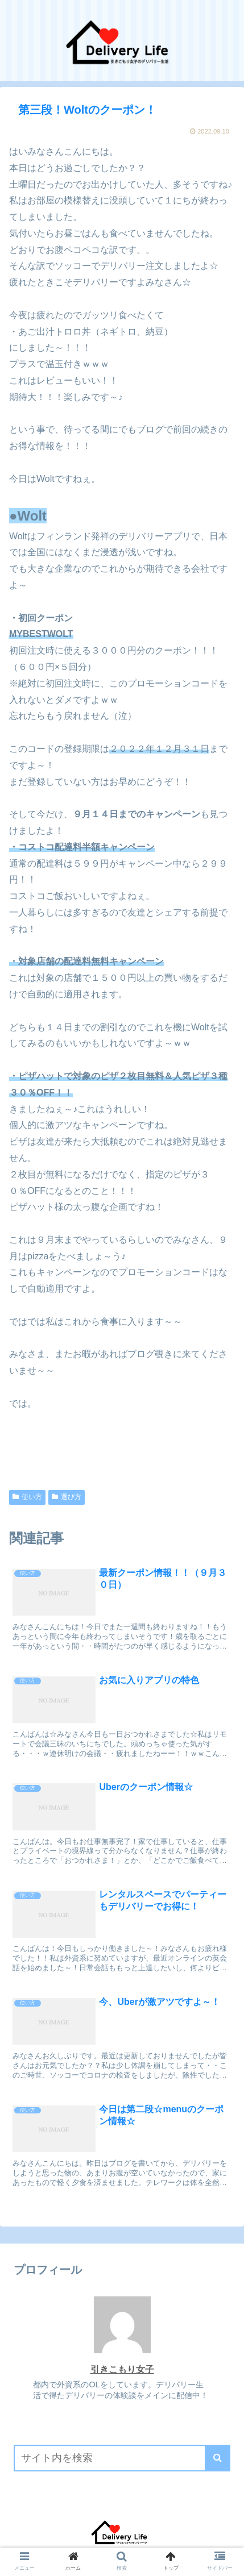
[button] (217, 2458)
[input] (122, 2458)
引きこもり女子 (122, 2369)
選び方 (66, 1497)
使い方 (27, 1497)
